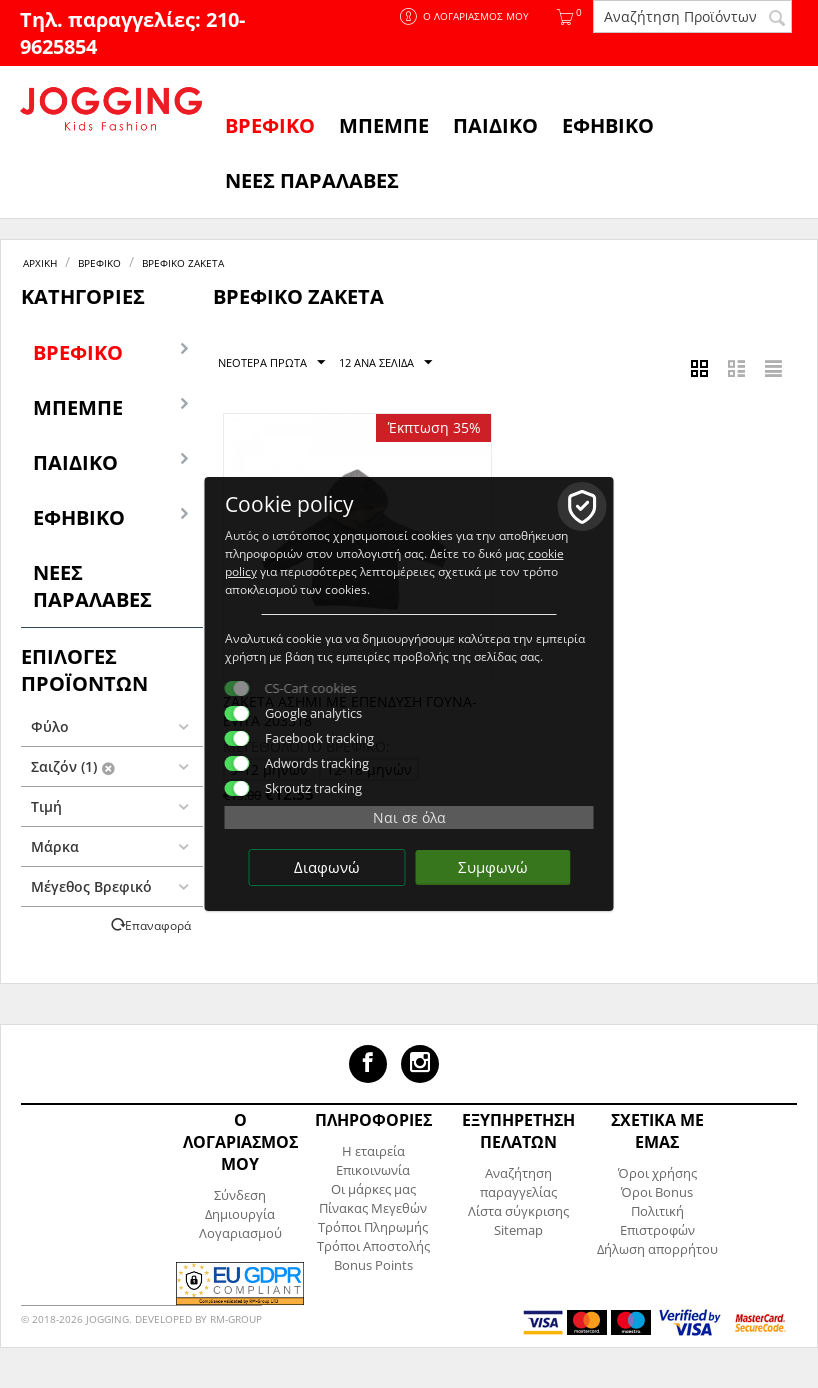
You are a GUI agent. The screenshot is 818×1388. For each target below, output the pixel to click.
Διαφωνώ (327, 867)
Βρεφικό (270, 125)
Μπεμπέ (384, 125)
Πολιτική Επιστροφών (657, 1220)
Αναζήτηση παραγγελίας (518, 1182)
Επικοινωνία (373, 1170)
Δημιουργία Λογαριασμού (240, 1223)
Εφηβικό (608, 125)
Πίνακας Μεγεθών (373, 1208)
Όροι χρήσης (657, 1173)
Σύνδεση (240, 1195)
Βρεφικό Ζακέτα (183, 263)
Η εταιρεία (373, 1151)
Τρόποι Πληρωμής (373, 1227)
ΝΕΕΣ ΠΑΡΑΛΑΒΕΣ (312, 180)
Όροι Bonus (657, 1192)
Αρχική (40, 263)
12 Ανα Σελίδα (385, 363)
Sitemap (518, 1230)
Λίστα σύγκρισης (518, 1211)
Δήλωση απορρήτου (657, 1249)
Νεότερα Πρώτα (271, 363)
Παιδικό (495, 125)
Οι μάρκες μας (373, 1189)
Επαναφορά (158, 925)
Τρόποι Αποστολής (373, 1246)
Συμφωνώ (493, 867)
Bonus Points (373, 1265)
